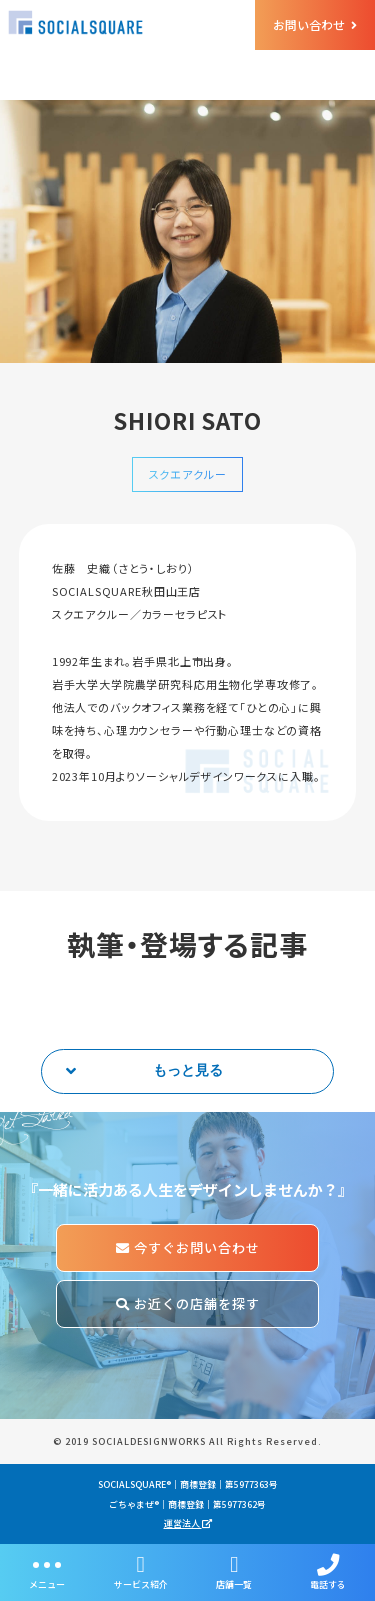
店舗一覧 (235, 1572)
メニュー (47, 1572)
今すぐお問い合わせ (188, 1247)
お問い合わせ (315, 24)
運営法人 (188, 1523)
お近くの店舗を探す (188, 1303)
